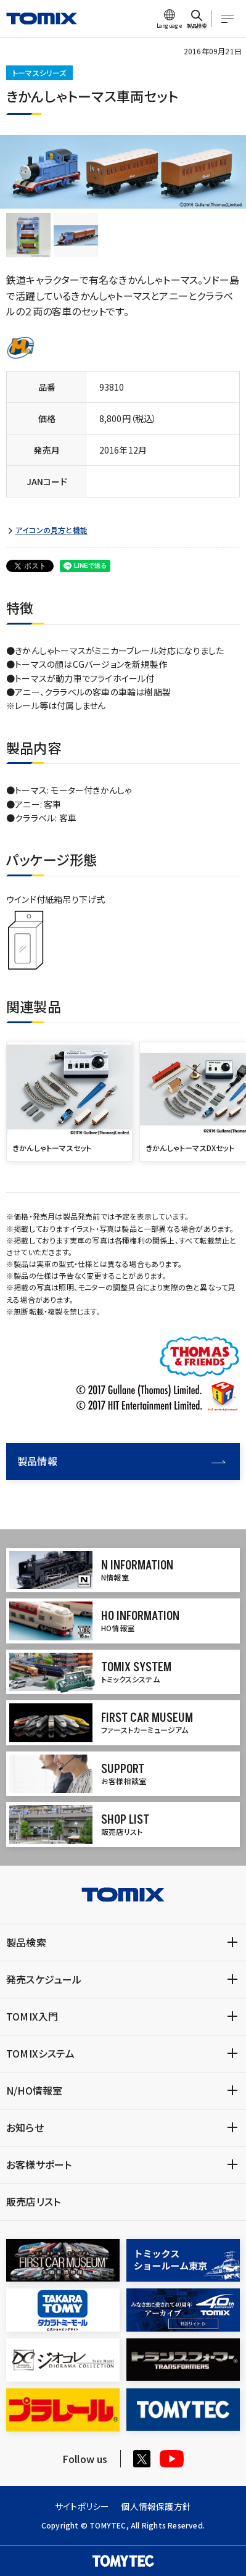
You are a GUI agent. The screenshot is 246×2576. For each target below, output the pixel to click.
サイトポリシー (82, 2506)
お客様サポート (39, 2164)
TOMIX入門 (32, 2016)
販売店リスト (33, 2201)
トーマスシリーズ (39, 72)
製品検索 (26, 1942)
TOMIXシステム (40, 2053)
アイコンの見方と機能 (51, 530)
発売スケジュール (44, 1979)
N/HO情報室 (34, 2090)
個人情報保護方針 (156, 2506)
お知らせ (25, 2127)
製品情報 (121, 1460)
